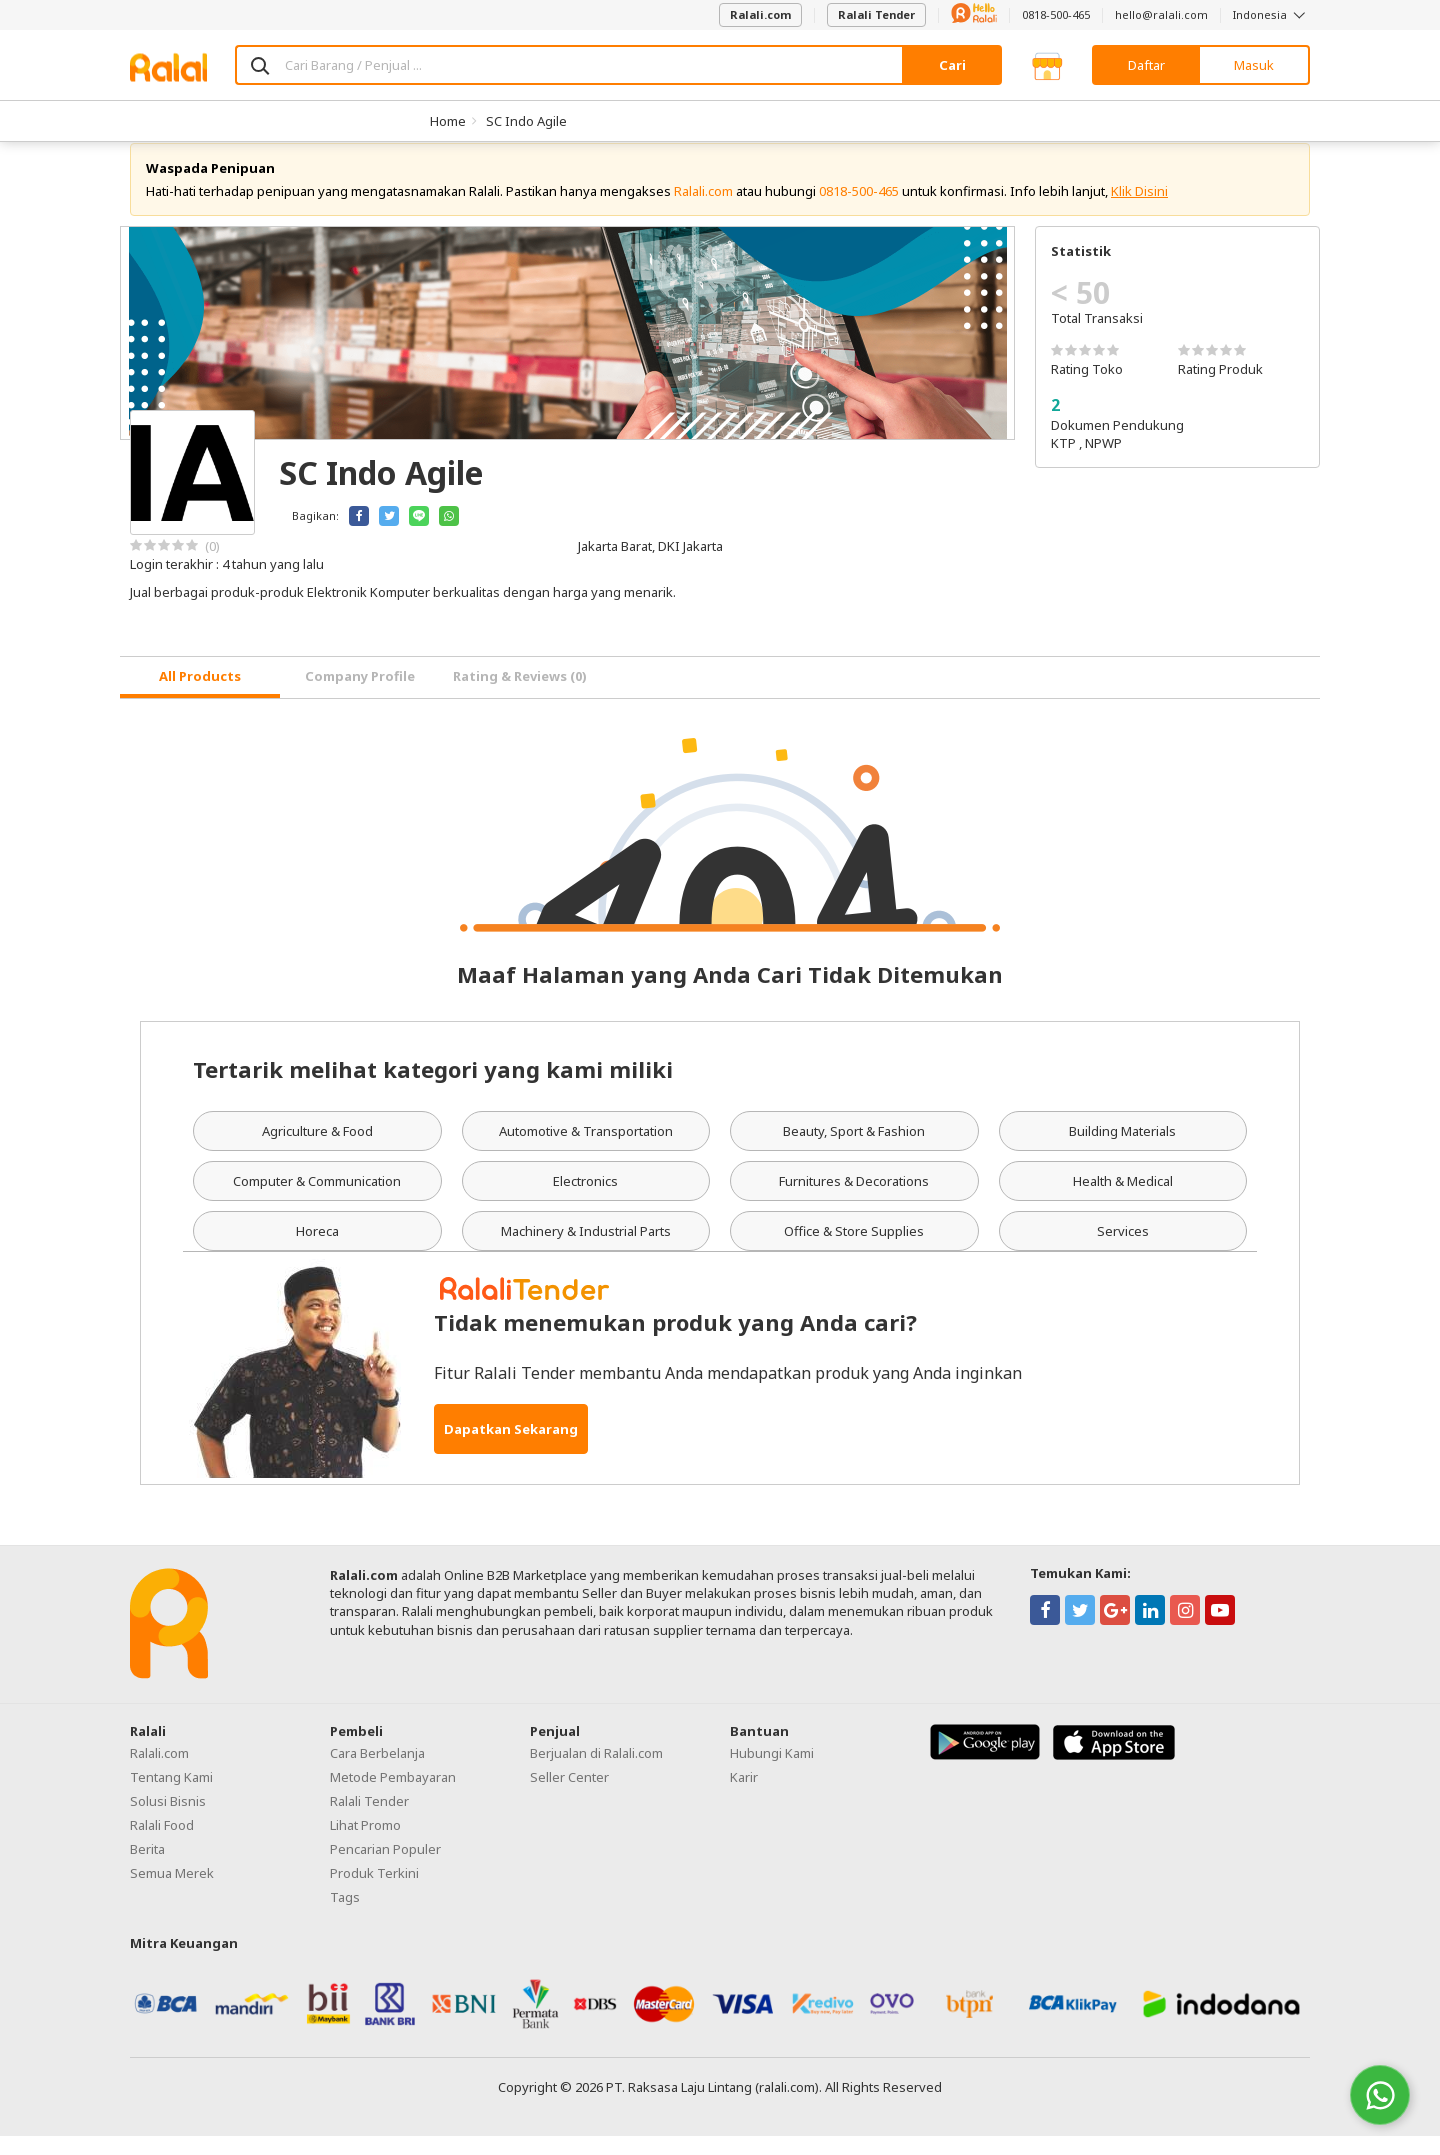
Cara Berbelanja (377, 1772)
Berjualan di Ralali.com (596, 1772)
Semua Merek (172, 1892)
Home (448, 121)
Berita (147, 1868)
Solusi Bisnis (168, 1820)
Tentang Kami (171, 1796)
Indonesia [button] (1271, 14)
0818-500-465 (1056, 14)
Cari (952, 65)
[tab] (200, 696)
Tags (345, 1916)
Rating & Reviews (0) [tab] (520, 695)
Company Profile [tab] (360, 695)
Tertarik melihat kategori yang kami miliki (433, 1088)
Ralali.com (760, 14)
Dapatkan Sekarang (511, 1448)
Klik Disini (1139, 210)
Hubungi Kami (772, 1772)
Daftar (1146, 65)
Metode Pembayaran (393, 1796)
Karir (744, 1796)
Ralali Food (162, 1844)
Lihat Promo (365, 1844)
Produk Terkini (374, 1892)
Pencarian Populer (385, 1868)
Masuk (1254, 65)
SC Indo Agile (526, 121)
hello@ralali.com (1161, 14)
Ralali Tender (876, 14)
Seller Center (569, 1796)
